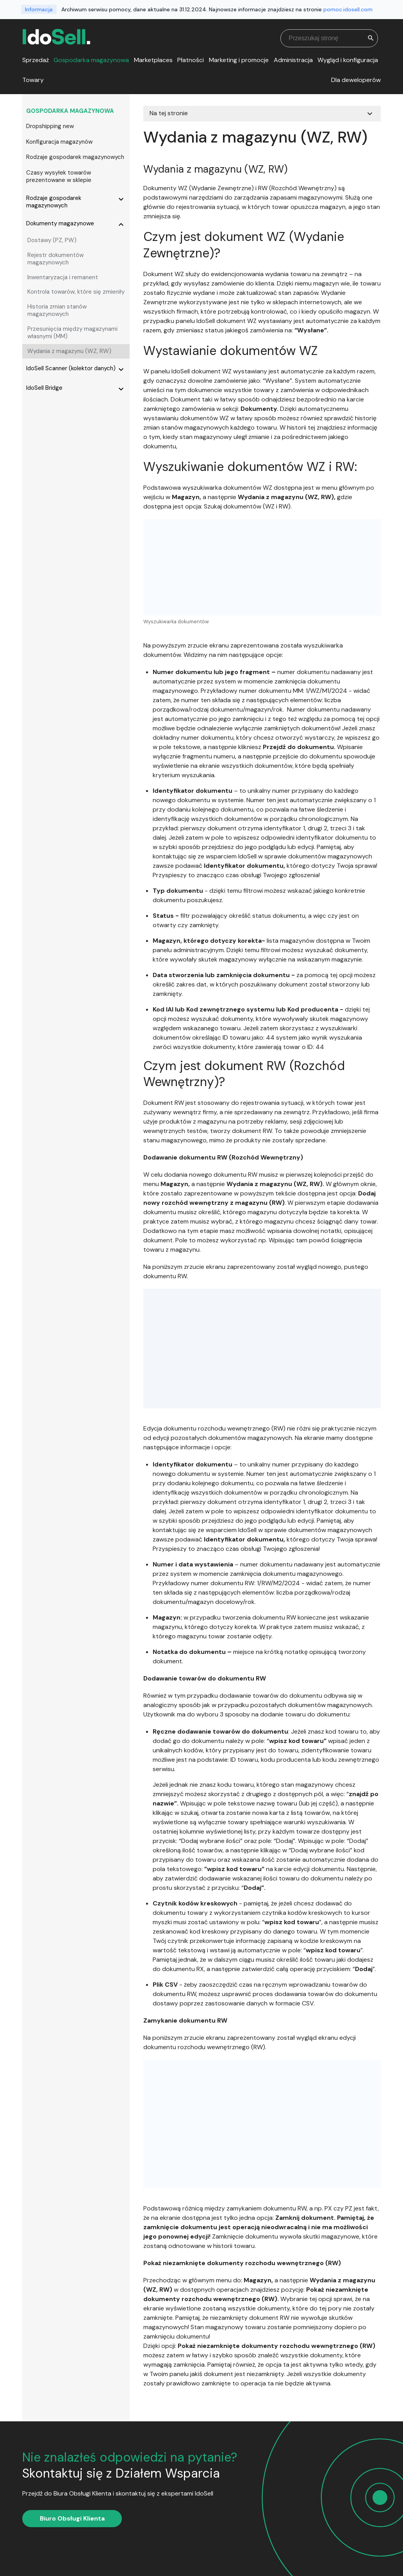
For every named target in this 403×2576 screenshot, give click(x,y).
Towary (33, 80)
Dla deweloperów (356, 80)
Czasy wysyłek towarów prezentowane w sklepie (58, 176)
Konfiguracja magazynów (59, 142)
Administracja (293, 60)
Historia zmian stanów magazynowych (57, 310)
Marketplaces (153, 60)
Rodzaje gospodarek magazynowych (75, 157)
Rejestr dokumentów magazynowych (55, 259)
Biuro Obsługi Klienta (72, 2518)
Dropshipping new (50, 126)
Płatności (190, 60)
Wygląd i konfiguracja (347, 60)
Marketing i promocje (239, 60)
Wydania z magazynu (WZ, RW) (69, 351)
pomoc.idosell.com (348, 9)
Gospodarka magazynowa (91, 60)
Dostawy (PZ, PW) (52, 240)
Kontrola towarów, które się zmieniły (76, 292)
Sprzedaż (35, 60)
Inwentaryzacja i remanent (62, 277)
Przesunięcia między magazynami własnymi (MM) (72, 333)
